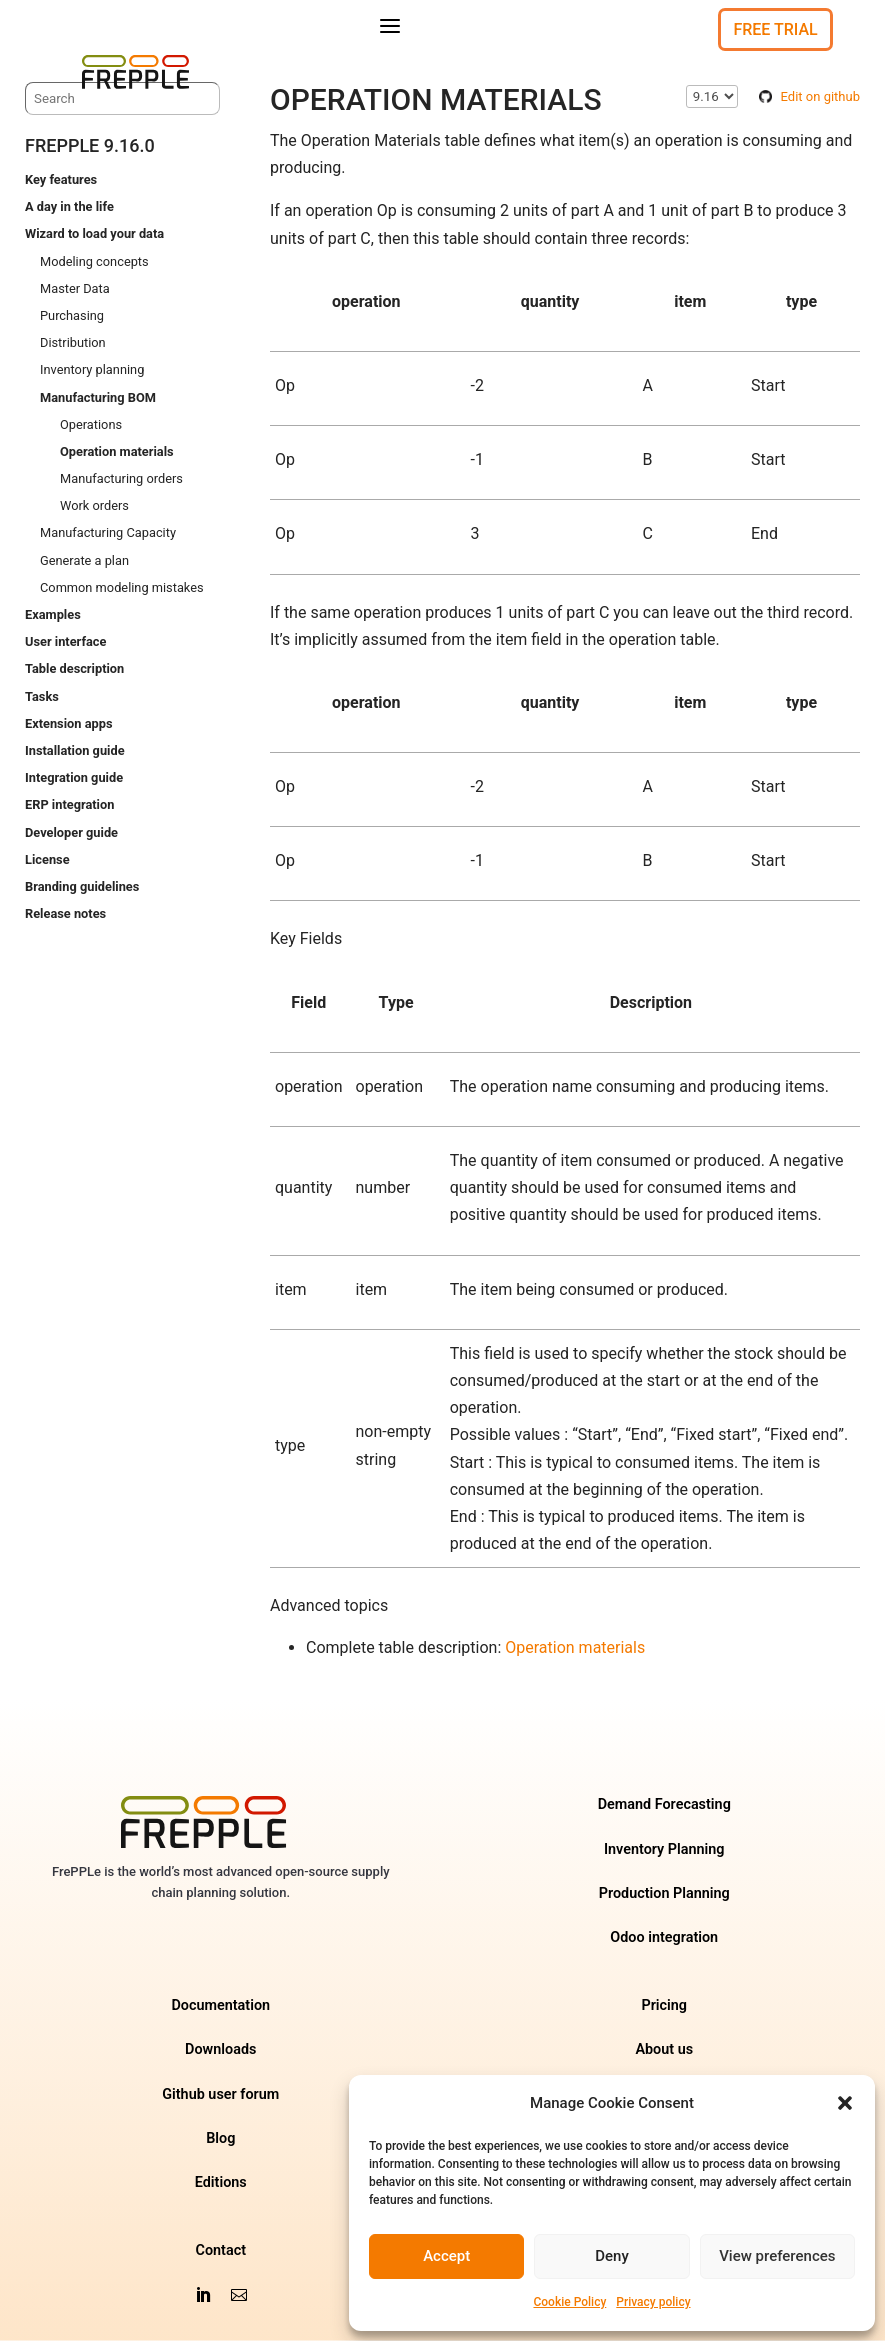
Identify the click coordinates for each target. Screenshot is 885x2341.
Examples (53, 614)
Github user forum (220, 2094)
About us (664, 2050)
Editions (221, 2182)
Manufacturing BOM (98, 397)
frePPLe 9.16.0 (90, 145)
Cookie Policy (569, 2302)
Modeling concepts (94, 261)
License (47, 859)
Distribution (73, 342)
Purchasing (72, 315)
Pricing (664, 2005)
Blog (220, 2138)
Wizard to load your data (94, 234)
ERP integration (69, 805)
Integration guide (74, 777)
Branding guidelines (82, 886)
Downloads (220, 2050)
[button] (845, 2103)
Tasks (42, 696)
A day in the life (69, 206)
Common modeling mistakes (122, 587)
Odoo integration (664, 1937)
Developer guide (71, 832)
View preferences (777, 2256)
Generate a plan (84, 560)
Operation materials (117, 451)
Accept (446, 2256)
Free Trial (775, 29)
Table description (74, 669)
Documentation (220, 2005)
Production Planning (664, 1893)
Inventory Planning (664, 1849)
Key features (61, 179)
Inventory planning (92, 370)
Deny (612, 2256)
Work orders (94, 505)
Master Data (75, 288)
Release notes (65, 913)
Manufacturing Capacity (108, 533)
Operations (91, 424)
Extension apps (68, 723)
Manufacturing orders (121, 478)
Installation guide (75, 750)
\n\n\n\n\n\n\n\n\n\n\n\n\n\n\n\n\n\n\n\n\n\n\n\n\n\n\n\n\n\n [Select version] (712, 96)
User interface (65, 641)
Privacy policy (653, 2302)
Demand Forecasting (664, 1805)
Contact (221, 2250)
